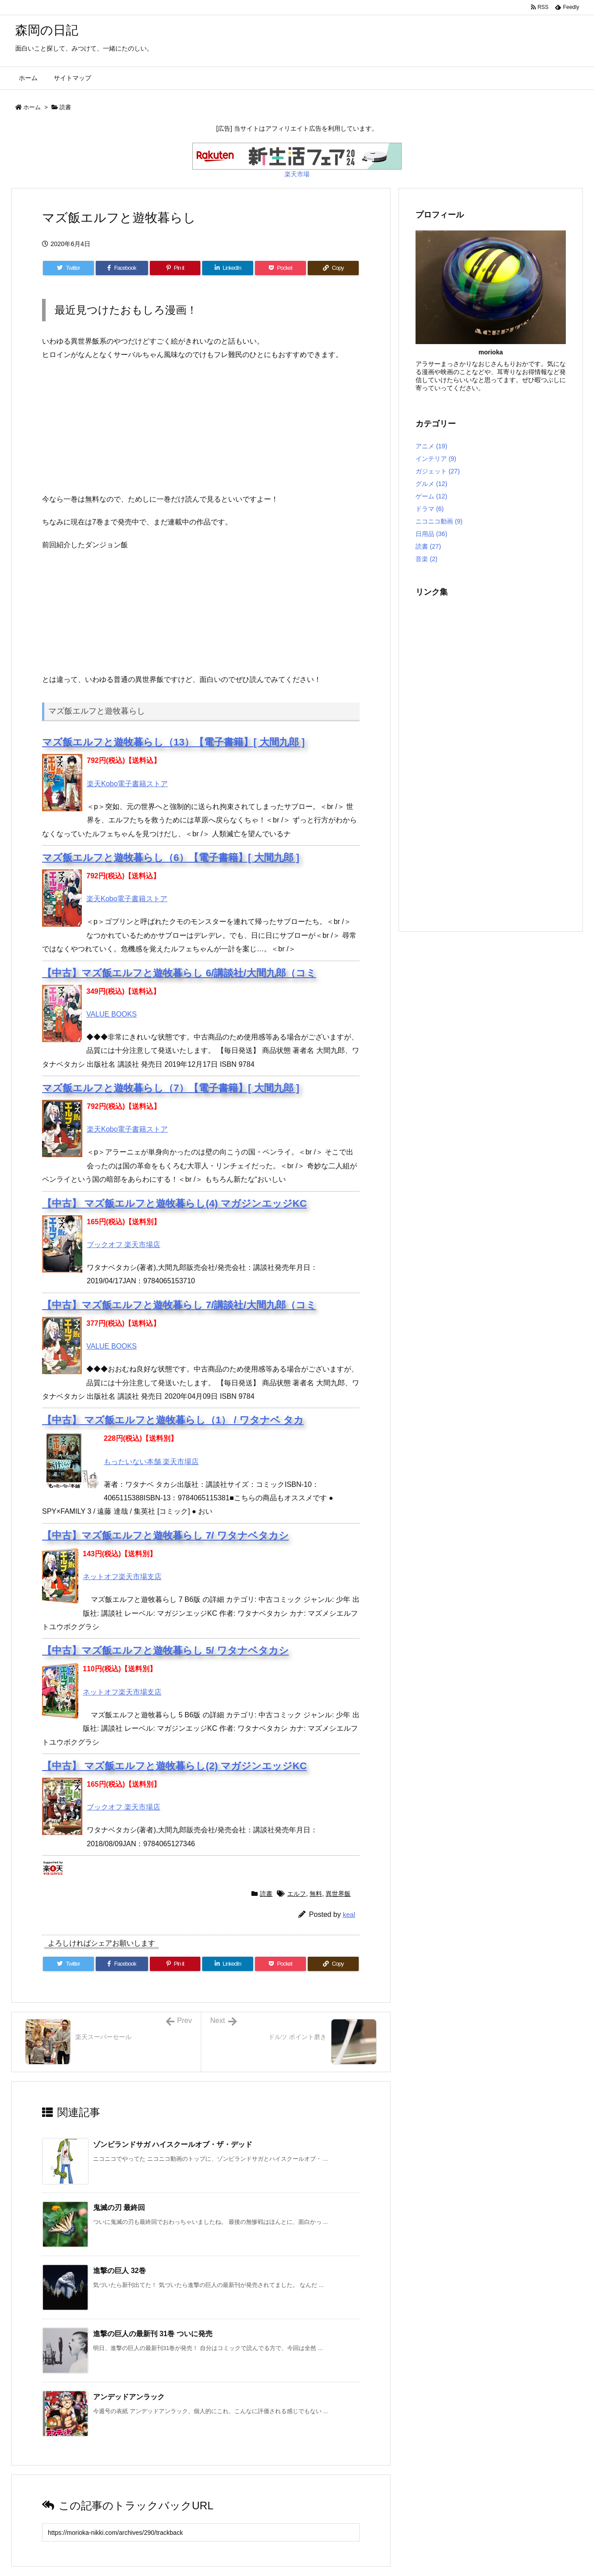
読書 (65, 107)
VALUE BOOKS (111, 1014)
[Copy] (333, 268)
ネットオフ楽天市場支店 (122, 1576)
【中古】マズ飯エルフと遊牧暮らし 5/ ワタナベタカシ (165, 1650)
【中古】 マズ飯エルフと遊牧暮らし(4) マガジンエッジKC (174, 1203)
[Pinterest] (175, 268)
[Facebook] (122, 268)
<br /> (69, 424)
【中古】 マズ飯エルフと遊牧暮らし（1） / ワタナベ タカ (173, 1420)
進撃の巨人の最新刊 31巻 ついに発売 (152, 2334)
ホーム (32, 107)
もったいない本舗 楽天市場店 (151, 1461)
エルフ (296, 1893)
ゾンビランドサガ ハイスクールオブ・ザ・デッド (172, 2144)
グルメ (431, 483)
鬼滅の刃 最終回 (119, 2207)
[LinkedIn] (227, 268)
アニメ (431, 446)
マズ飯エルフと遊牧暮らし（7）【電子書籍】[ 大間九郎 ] (170, 1088)
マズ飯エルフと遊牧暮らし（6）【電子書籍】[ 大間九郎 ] (170, 857)
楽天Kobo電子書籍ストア (127, 784)
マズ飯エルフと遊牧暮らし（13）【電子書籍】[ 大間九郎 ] (173, 742)
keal (349, 1914)
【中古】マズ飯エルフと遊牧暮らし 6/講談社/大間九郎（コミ (179, 973)
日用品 (431, 533)
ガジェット (438, 471)
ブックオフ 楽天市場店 (123, 1244)
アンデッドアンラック (129, 2397)
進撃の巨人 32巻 (119, 2270)
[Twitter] (68, 268)
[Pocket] (280, 268)
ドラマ (430, 508)
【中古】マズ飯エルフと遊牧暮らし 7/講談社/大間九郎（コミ (179, 1305)
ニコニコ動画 (439, 521)
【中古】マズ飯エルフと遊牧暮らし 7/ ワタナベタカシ (165, 1535)
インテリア (436, 458)
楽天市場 (297, 174)
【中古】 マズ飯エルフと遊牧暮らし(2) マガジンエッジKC (174, 1765)
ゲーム (431, 496)
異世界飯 (338, 1893)
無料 (316, 1893)
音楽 (426, 558)
